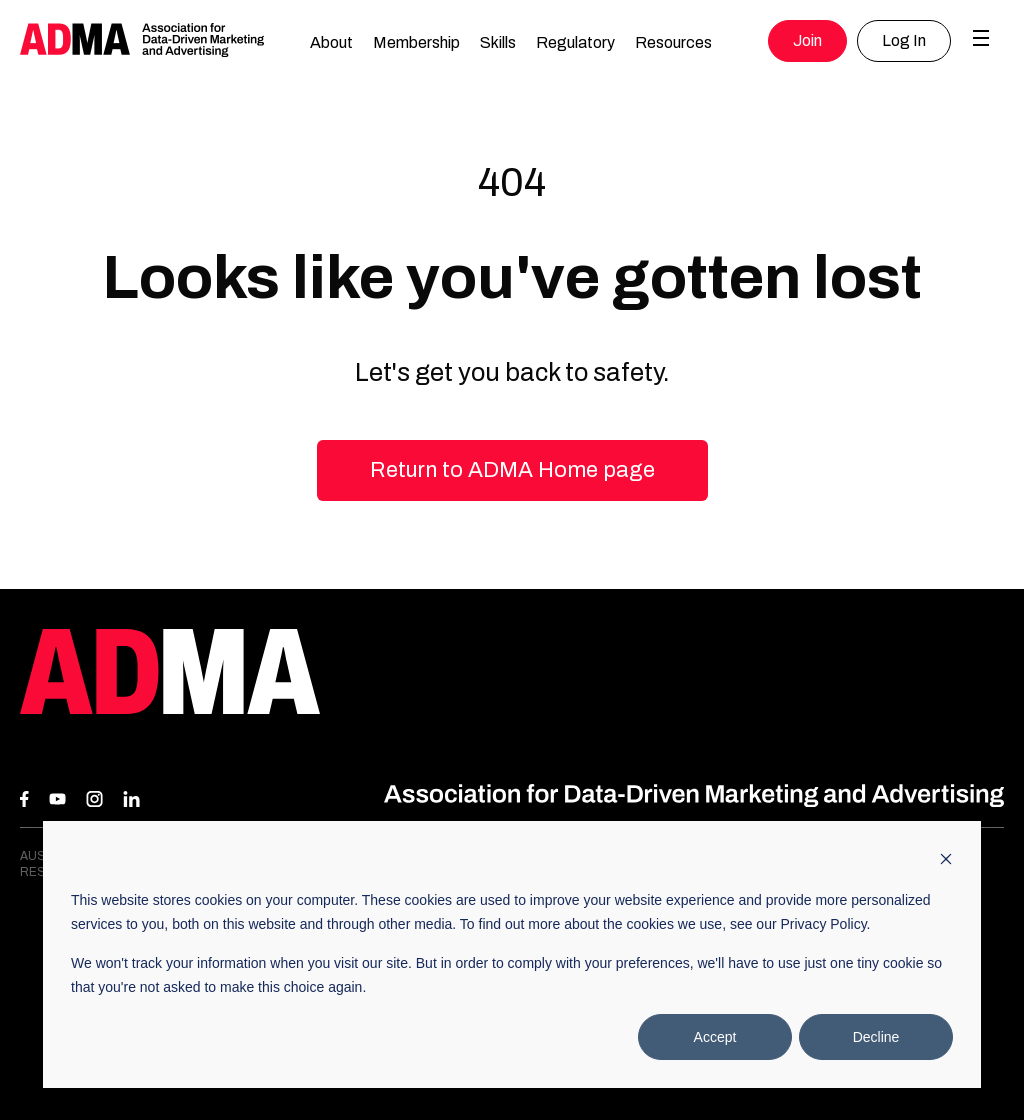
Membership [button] (416, 42)
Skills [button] (498, 42)
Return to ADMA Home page (512, 470)
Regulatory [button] (575, 42)
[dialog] (512, 954)
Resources (673, 42)
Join (807, 40)
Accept (715, 1037)
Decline (876, 1037)
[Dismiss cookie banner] (946, 861)
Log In (904, 40)
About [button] (331, 42)
